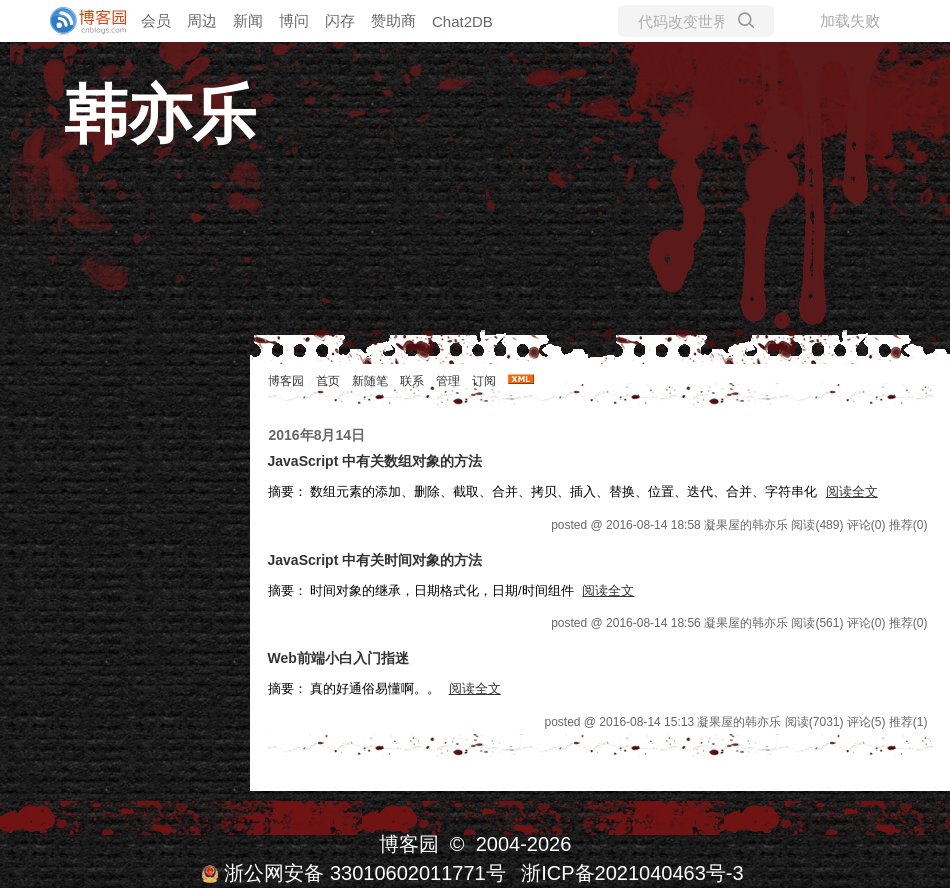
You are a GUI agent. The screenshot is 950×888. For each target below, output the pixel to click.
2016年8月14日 (317, 435)
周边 (202, 20)
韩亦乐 (160, 115)
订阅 (484, 381)
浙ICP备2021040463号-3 (632, 873)
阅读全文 (852, 491)
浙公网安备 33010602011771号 (353, 873)
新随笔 (370, 381)
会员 (156, 20)
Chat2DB (462, 21)
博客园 (286, 381)
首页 (328, 381)
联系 (412, 381)
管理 (448, 381)
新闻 (248, 20)
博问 (294, 20)
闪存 (340, 20)
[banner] (80, 21)
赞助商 (393, 20)
